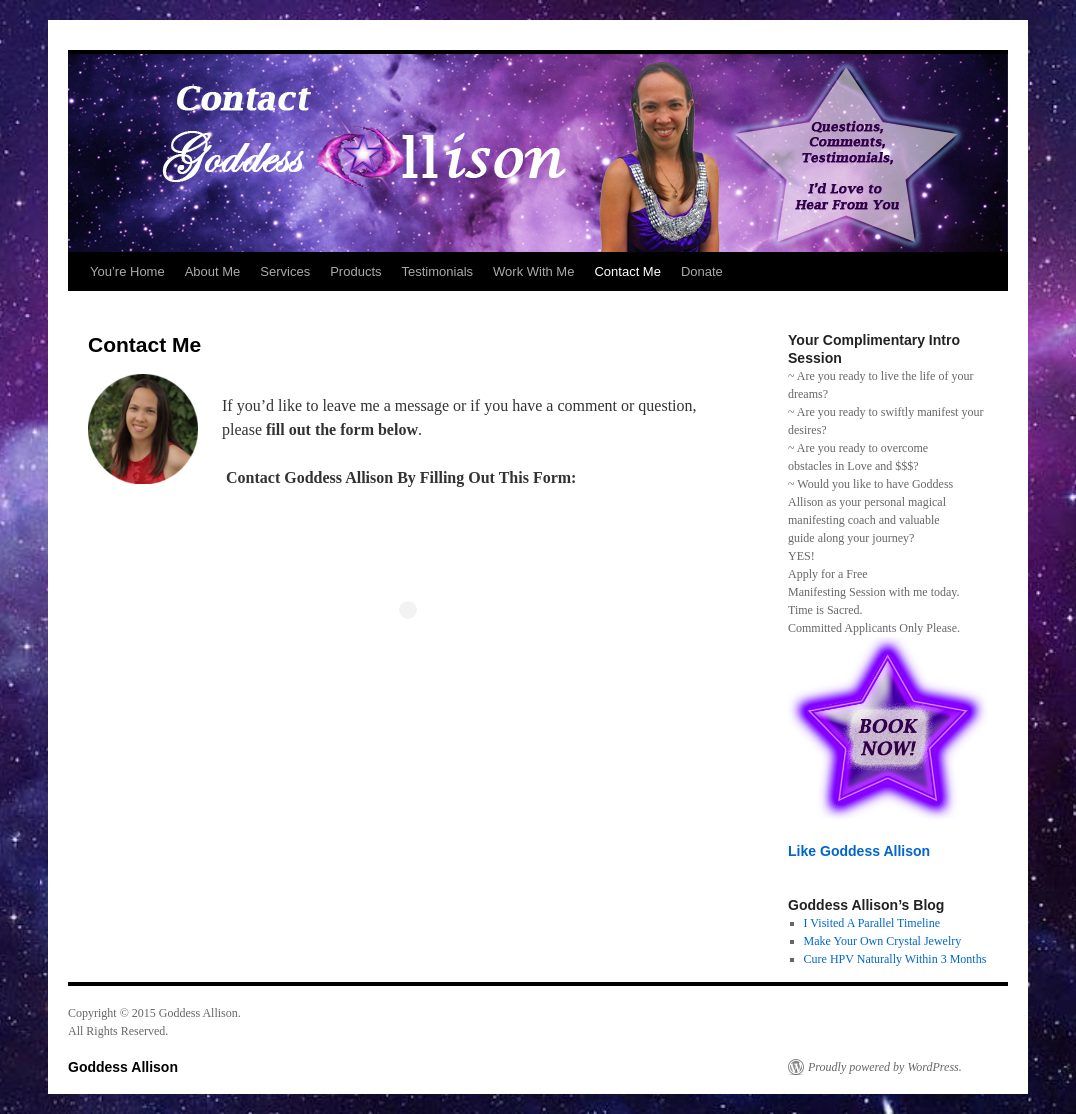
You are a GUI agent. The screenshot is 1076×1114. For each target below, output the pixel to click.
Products (355, 271)
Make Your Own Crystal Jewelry (883, 941)
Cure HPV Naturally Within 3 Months (895, 959)
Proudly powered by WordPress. (885, 1067)
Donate (702, 271)
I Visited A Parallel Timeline (872, 923)
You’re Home (127, 271)
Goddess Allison (123, 1067)
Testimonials (438, 271)
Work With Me (533, 271)
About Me (213, 271)
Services (285, 271)
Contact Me (627, 271)
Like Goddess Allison (859, 851)
